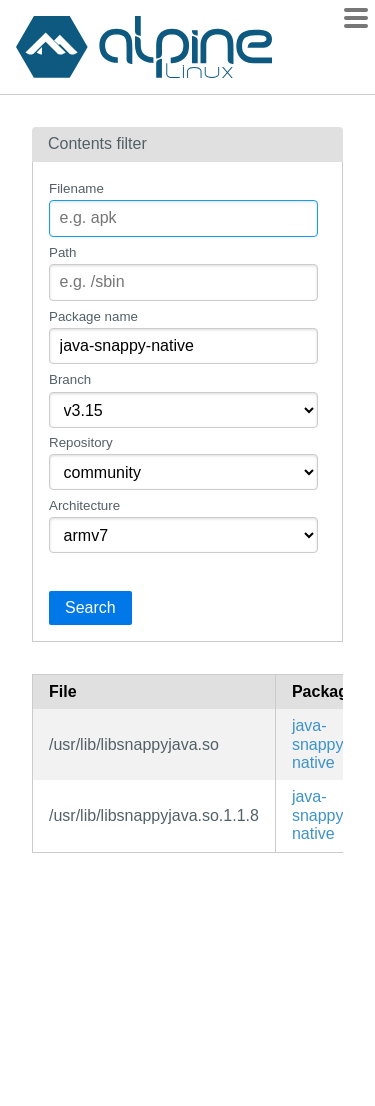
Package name (93, 316)
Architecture (84, 505)
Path (62, 252)
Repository (81, 442)
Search (90, 607)
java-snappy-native (320, 744)
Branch (70, 379)
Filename (76, 188)
